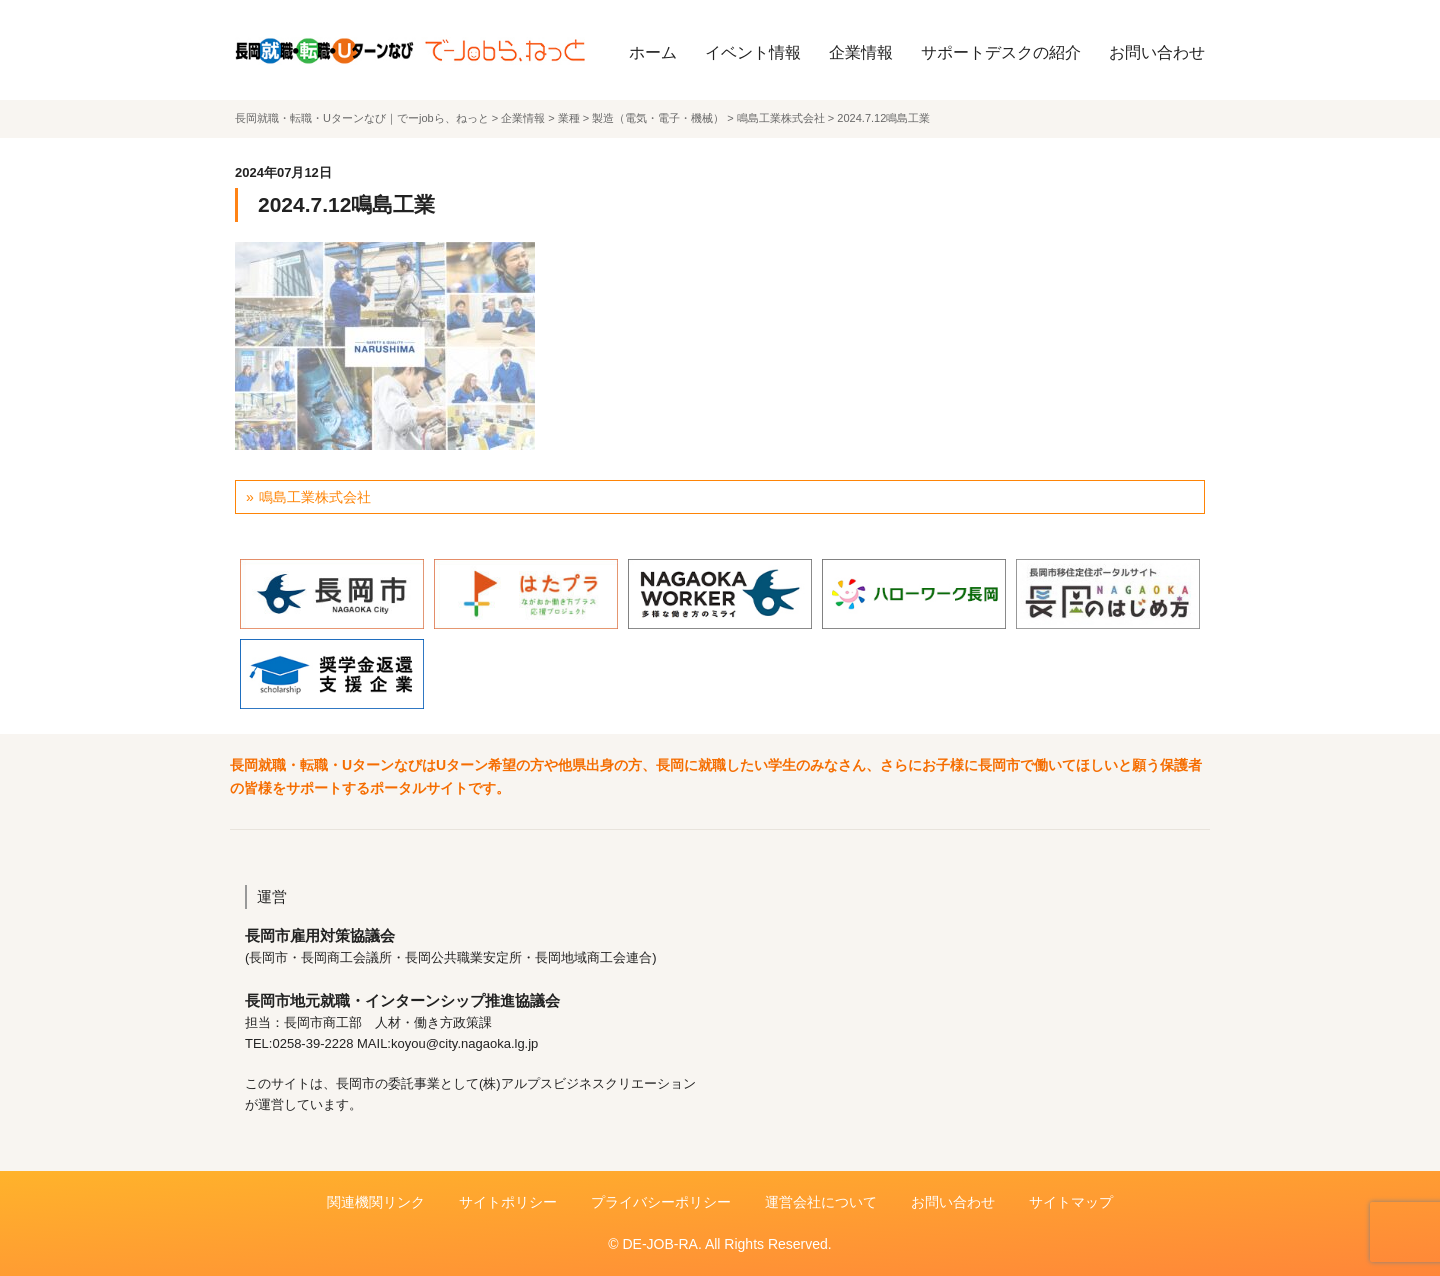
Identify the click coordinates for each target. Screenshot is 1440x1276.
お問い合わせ (1157, 52)
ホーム (653, 52)
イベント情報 (753, 52)
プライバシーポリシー (661, 1202)
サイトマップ (1071, 1202)
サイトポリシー (508, 1202)
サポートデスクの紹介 (1001, 52)
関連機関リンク (376, 1202)
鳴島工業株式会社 (315, 497)
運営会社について (821, 1202)
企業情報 (861, 52)
